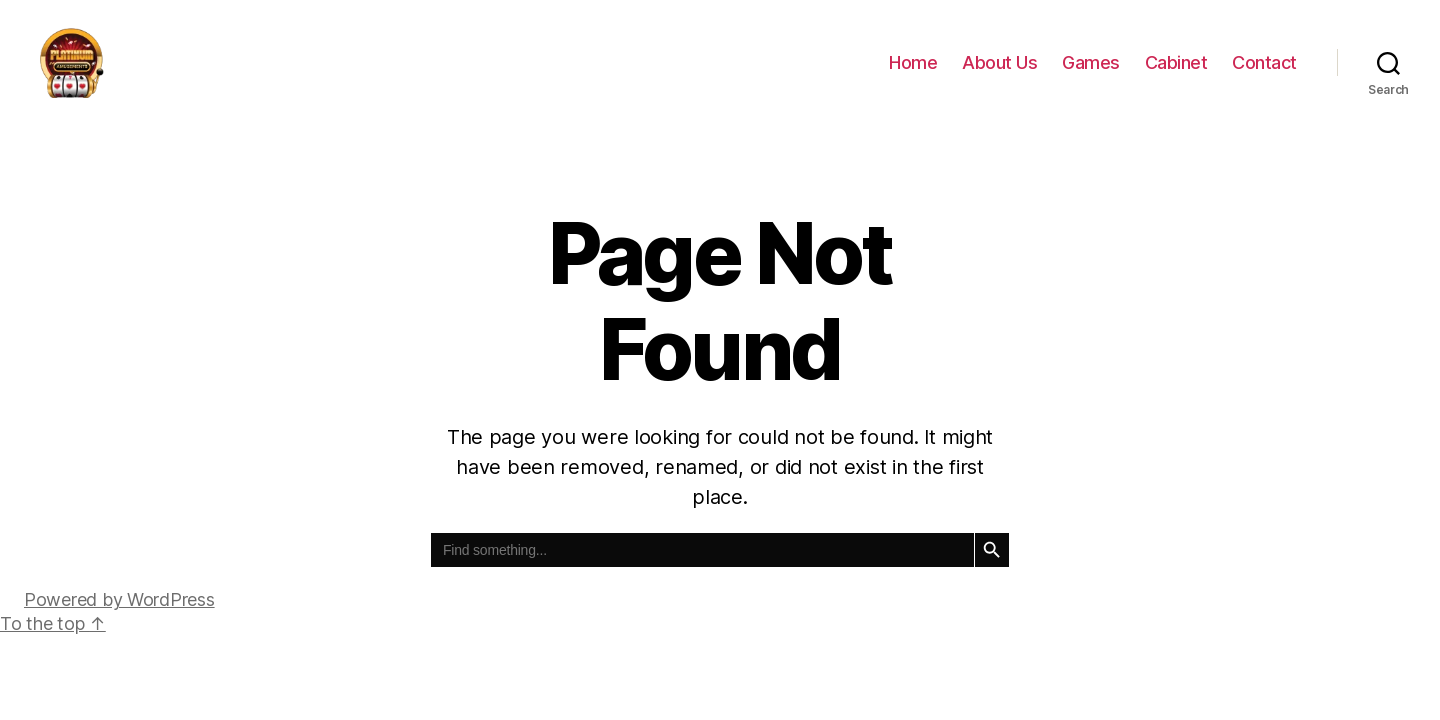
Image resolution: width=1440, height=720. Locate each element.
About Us (999, 72)
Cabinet (1176, 72)
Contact (1264, 72)
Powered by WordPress (119, 619)
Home (913, 72)
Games (1091, 72)
